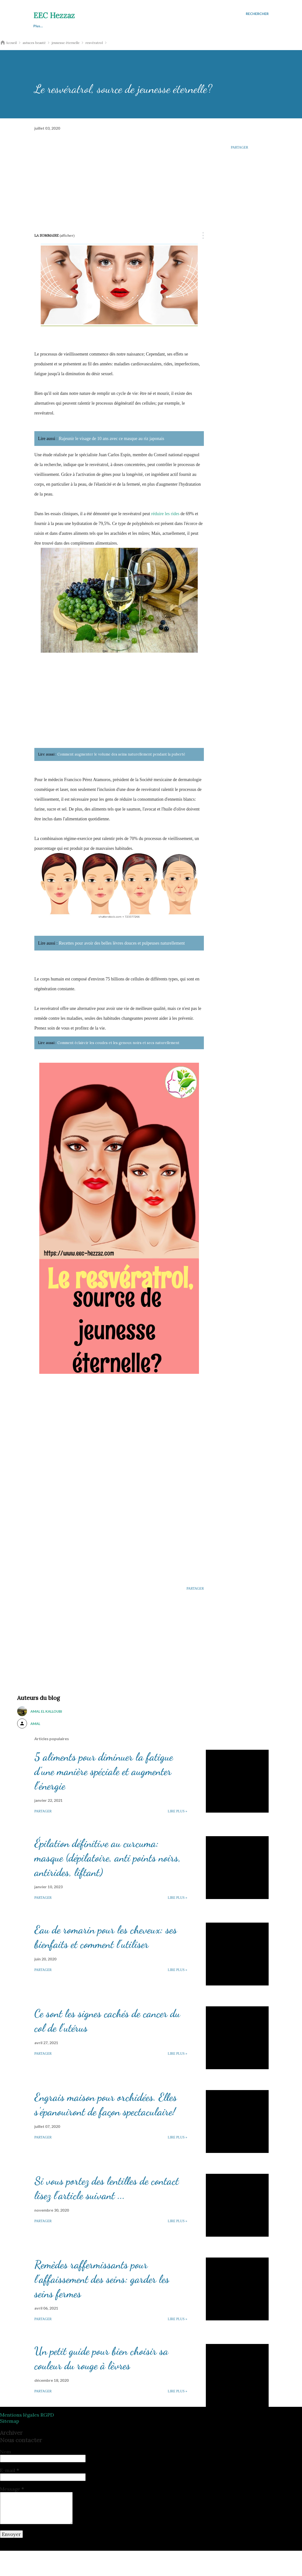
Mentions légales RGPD (27, 2440)
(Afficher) (67, 235)
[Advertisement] (119, 178)
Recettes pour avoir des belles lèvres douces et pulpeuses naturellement (122, 955)
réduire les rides (165, 513)
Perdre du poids (110, 26)
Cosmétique (181, 26)
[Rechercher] (257, 14)
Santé (78, 26)
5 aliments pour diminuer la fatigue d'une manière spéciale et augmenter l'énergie (103, 1796)
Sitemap (9, 2446)
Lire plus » (177, 1836)
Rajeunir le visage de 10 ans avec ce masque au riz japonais (111, 438)
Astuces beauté (46, 26)
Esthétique (147, 26)
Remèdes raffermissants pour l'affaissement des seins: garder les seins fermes (101, 2304)
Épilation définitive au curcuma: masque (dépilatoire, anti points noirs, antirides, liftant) (107, 1883)
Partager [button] (239, 147)
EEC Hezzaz (54, 15)
